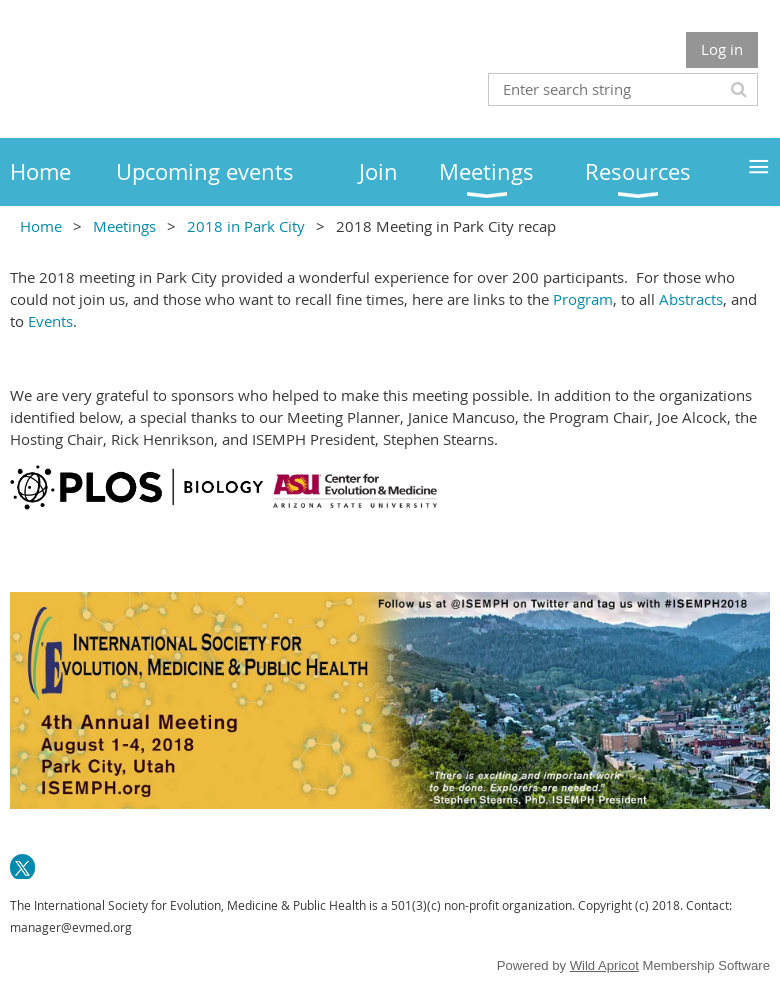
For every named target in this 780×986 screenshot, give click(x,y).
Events (50, 321)
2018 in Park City (246, 226)
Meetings (124, 226)
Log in (722, 49)
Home (41, 226)
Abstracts (691, 299)
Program (583, 299)
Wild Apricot (604, 965)
